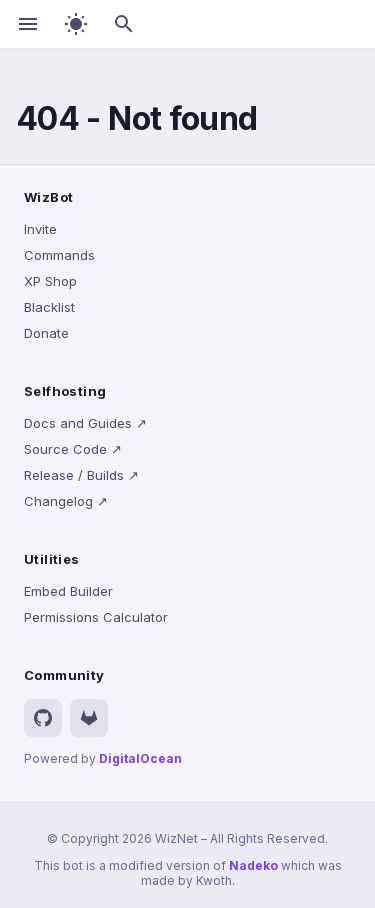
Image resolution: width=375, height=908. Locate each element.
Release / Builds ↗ (81, 475)
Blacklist (49, 307)
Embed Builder (68, 591)
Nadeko (253, 865)
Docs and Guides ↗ (85, 423)
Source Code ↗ (73, 449)
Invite (40, 229)
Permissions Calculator (96, 617)
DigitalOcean (140, 758)
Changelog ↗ (66, 501)
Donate (46, 333)
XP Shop (50, 281)
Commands (59, 255)
